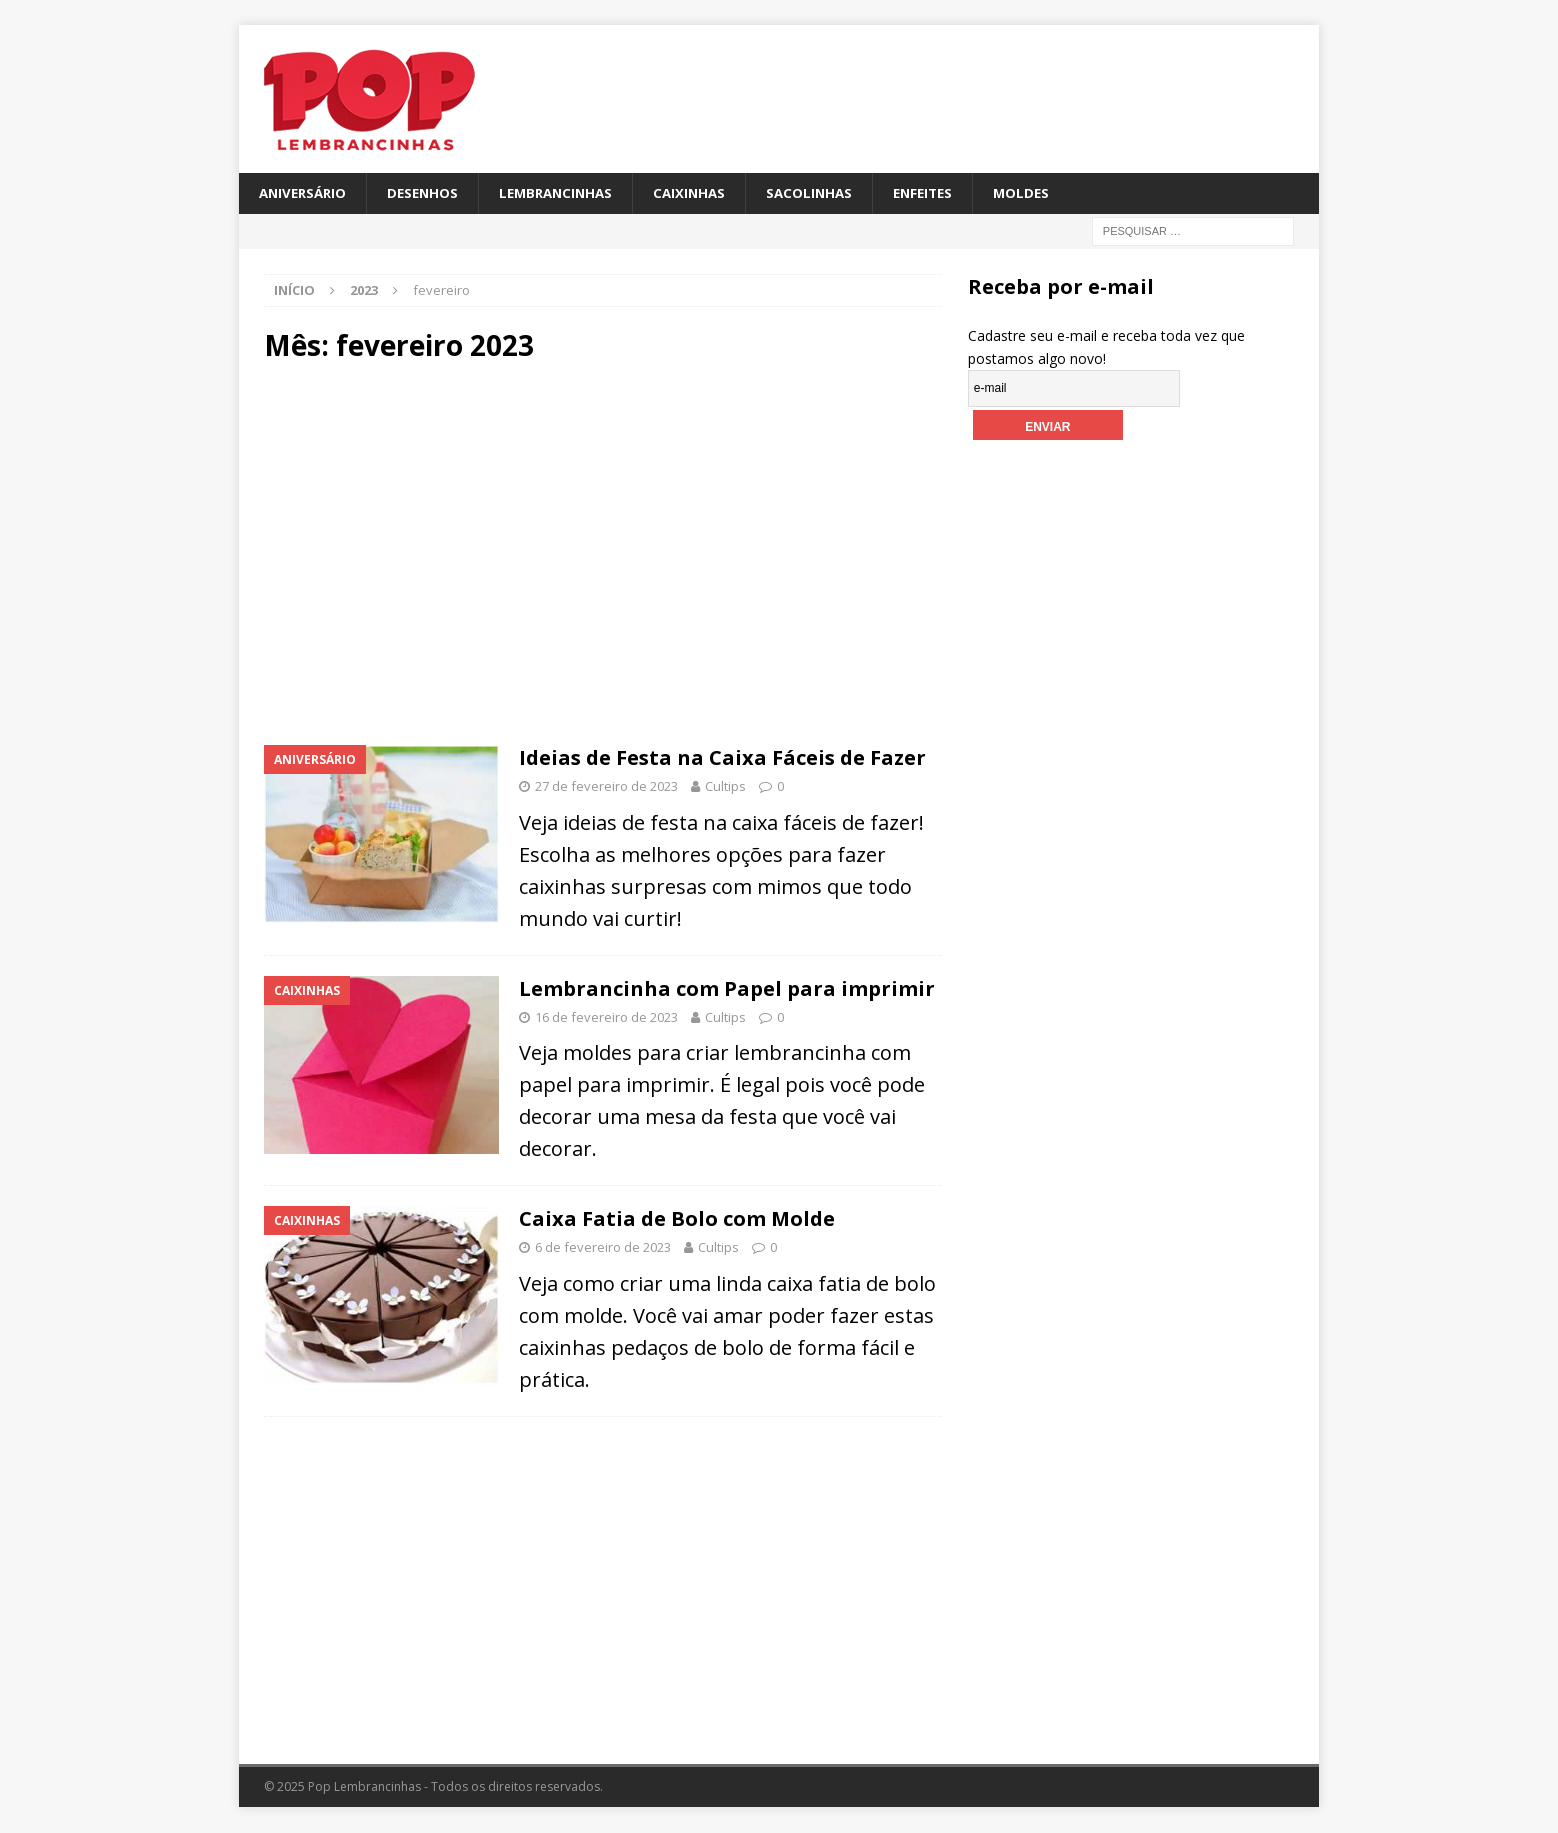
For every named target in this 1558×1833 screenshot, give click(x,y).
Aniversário (305, 193)
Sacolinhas (829, 193)
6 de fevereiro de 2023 (603, 1249)
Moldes (1049, 193)
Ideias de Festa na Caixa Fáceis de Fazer (725, 758)
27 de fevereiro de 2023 (606, 787)
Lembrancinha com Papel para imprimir (727, 989)
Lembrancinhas (568, 193)
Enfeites (947, 193)
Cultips (725, 787)
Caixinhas (706, 193)
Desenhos (430, 193)
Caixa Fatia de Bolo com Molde (677, 1220)
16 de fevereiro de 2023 (606, 1018)
